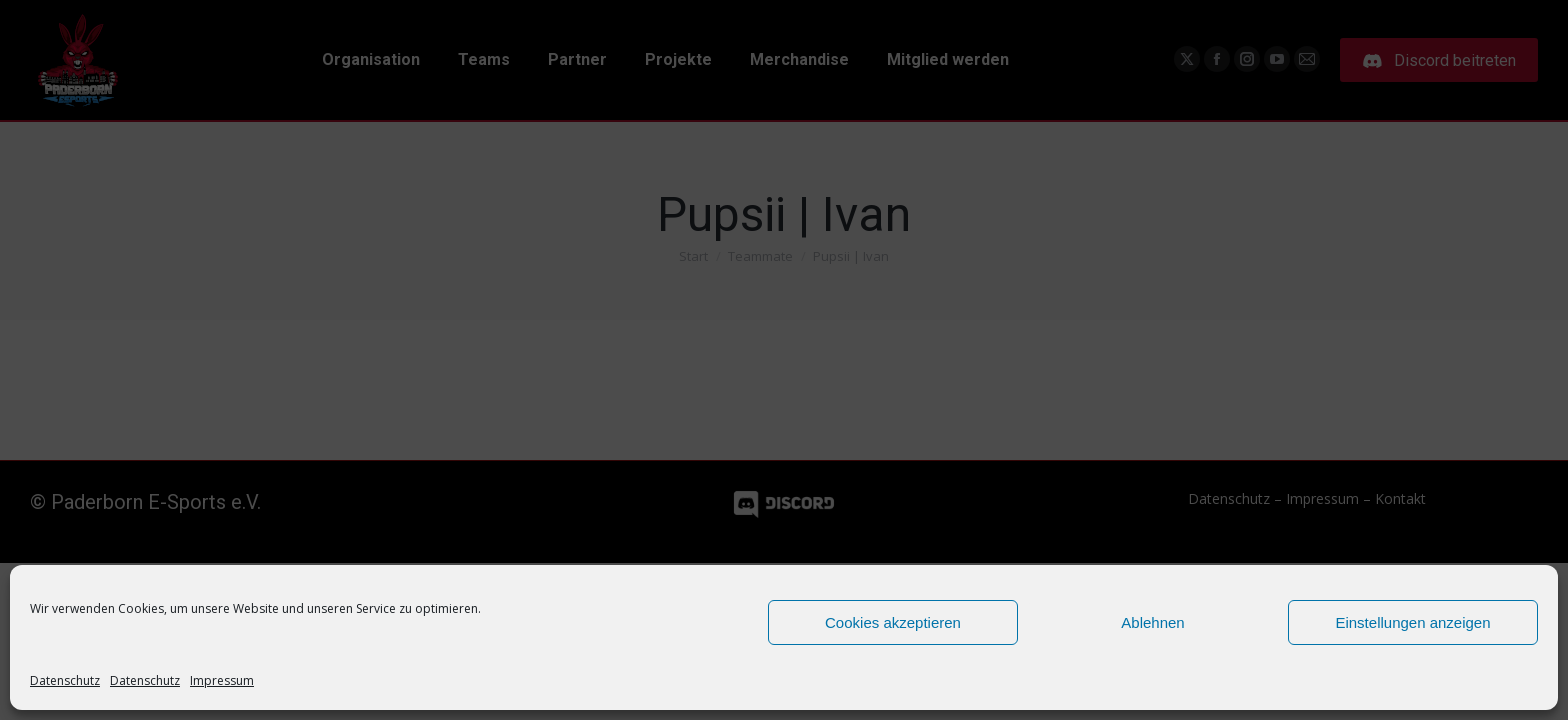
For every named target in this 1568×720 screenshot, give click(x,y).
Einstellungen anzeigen (1412, 622)
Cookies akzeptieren (893, 622)
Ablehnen (1152, 622)
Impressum (222, 680)
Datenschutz (65, 680)
